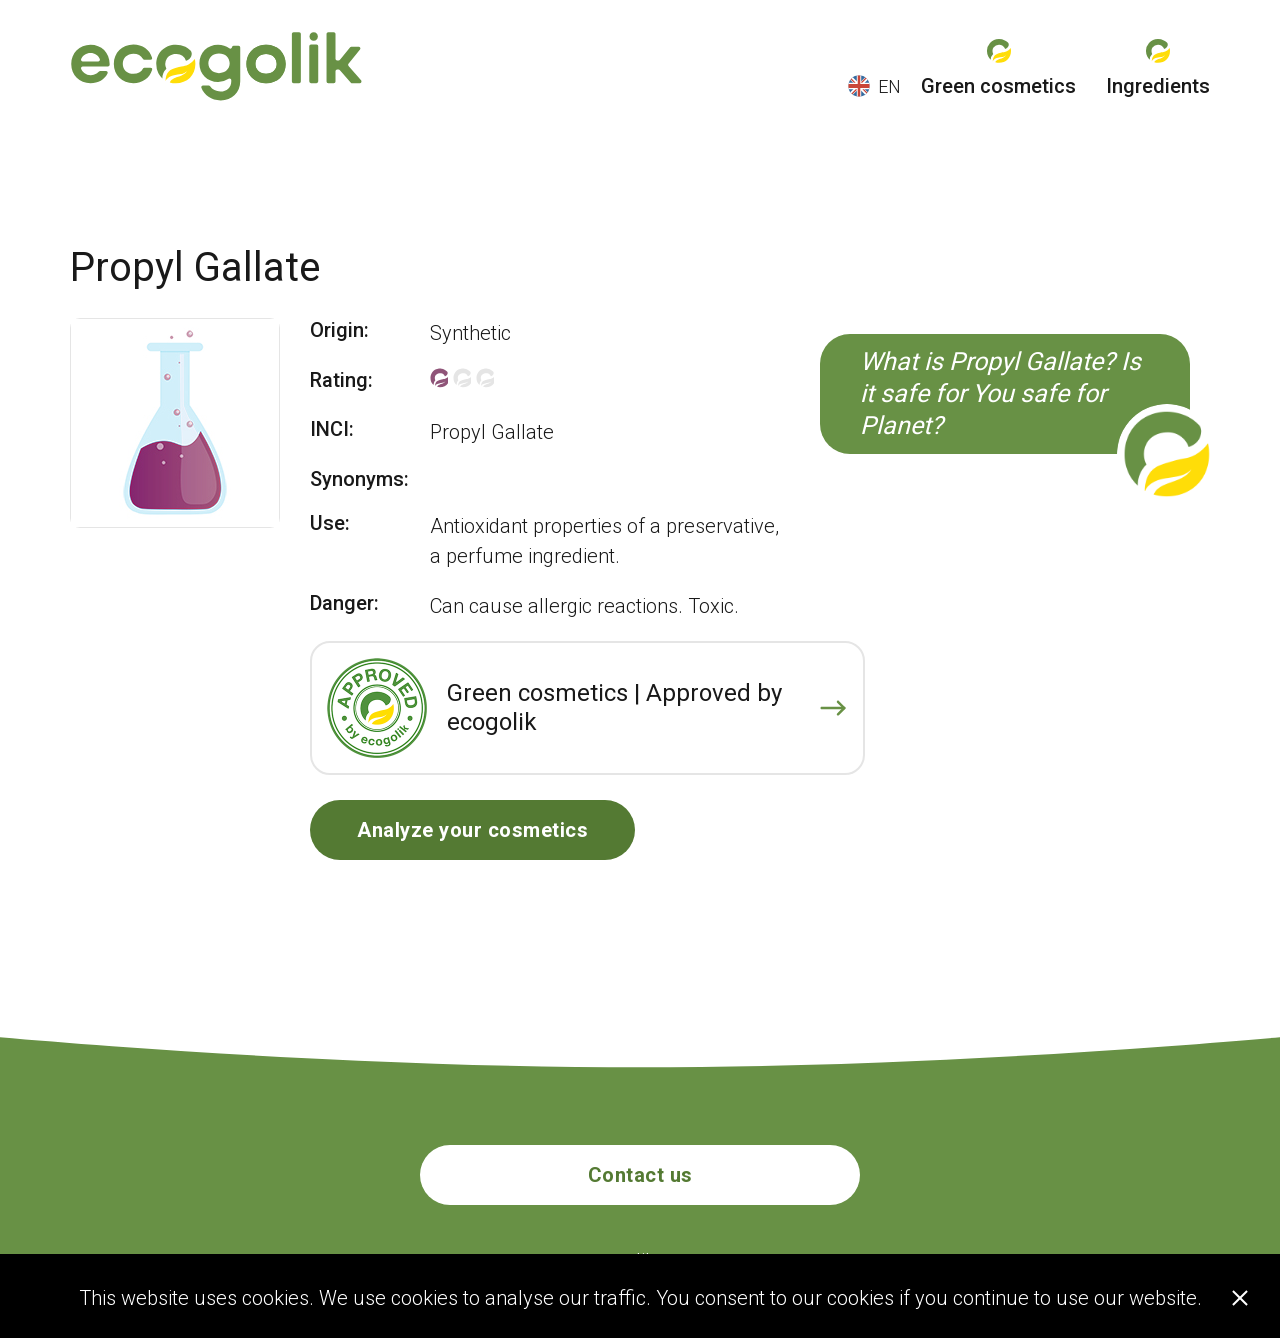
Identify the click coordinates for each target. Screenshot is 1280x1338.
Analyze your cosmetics (472, 830)
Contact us (640, 1175)
